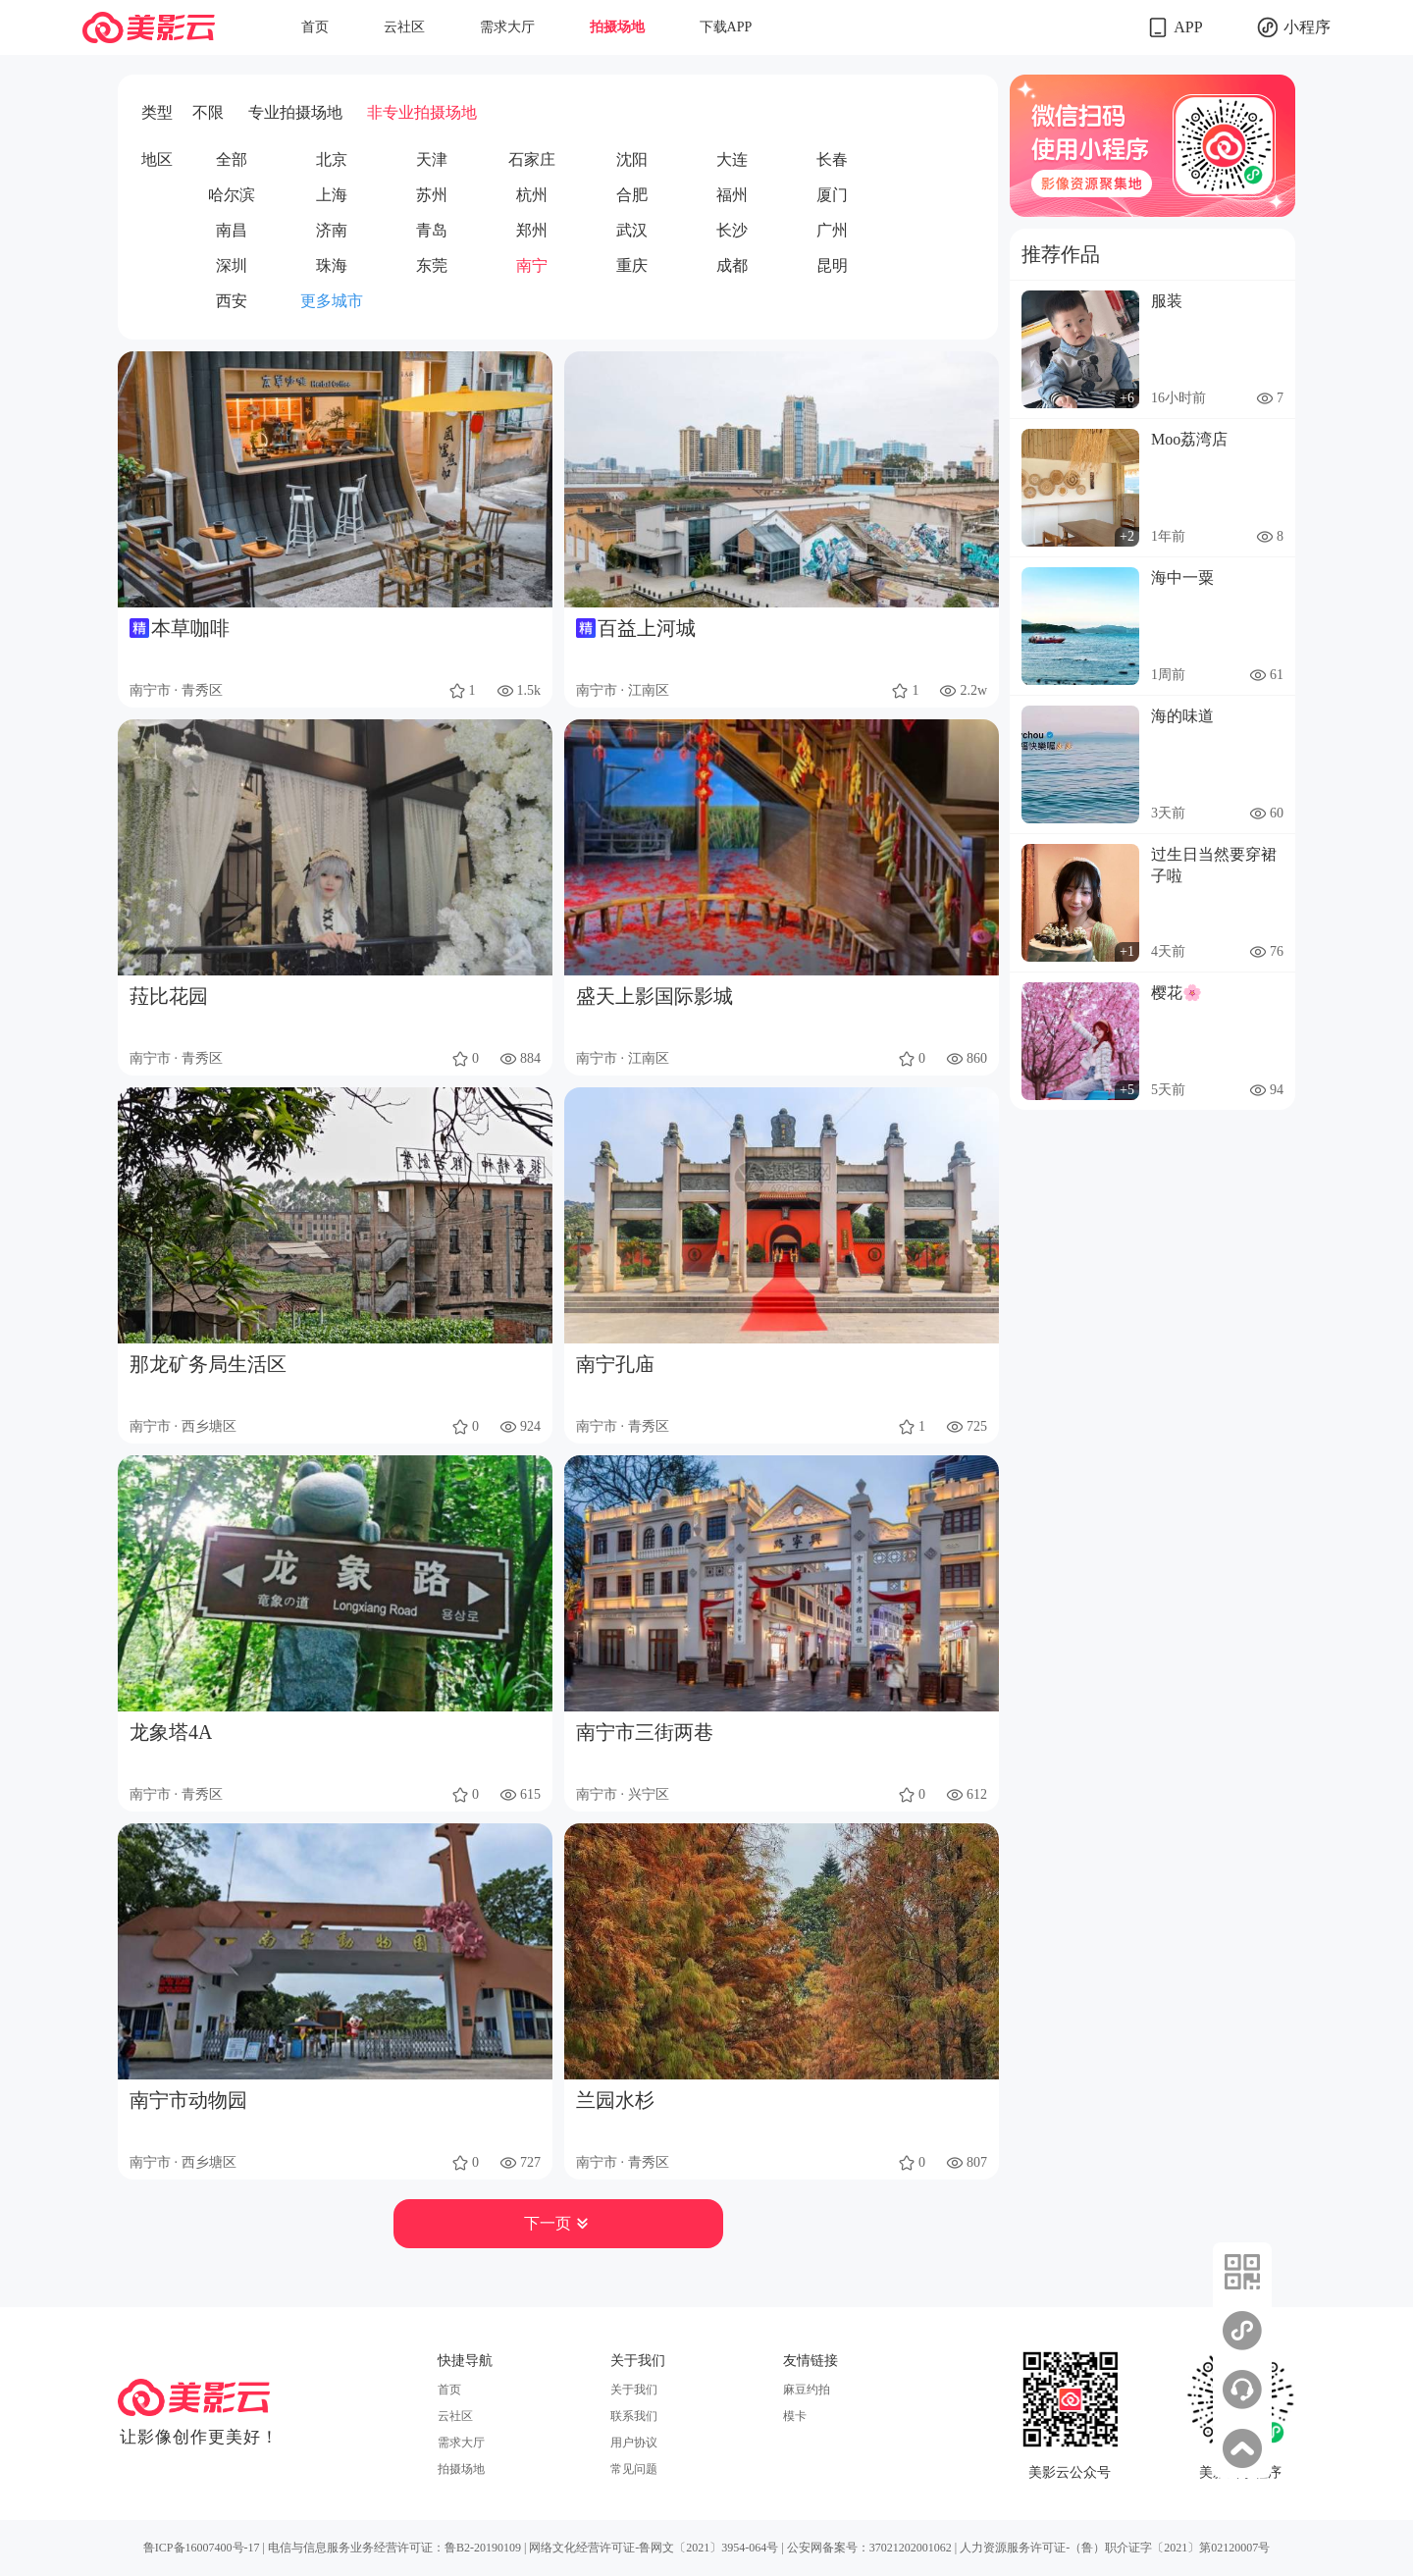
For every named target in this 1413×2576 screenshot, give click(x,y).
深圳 (231, 265)
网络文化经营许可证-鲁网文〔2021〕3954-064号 (653, 2547)
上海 (331, 194)
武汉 (632, 230)
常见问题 (633, 2469)
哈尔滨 (231, 194)
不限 (208, 112)
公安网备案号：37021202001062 (869, 2547)
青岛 (431, 230)
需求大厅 (507, 27)
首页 (315, 27)
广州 (832, 230)
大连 (732, 159)
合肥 (632, 194)
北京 (331, 159)
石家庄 (531, 159)
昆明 (832, 265)
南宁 (532, 265)
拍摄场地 (617, 27)
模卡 (795, 2416)
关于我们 (633, 2389)
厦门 (832, 194)
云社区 (404, 27)
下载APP (726, 27)
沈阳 (632, 159)
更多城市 (331, 300)
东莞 (431, 265)
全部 (231, 159)
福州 (732, 194)
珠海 (331, 265)
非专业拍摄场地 (422, 112)
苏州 (431, 194)
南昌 (231, 230)
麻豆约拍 (806, 2389)
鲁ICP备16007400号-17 (201, 2547)
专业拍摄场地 (295, 112)
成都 (732, 265)
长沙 (732, 230)
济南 (331, 230)
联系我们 (633, 2416)
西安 (231, 300)
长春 (832, 159)
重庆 (632, 265)
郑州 (532, 230)
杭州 (532, 194)
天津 (431, 159)
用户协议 (633, 2442)
